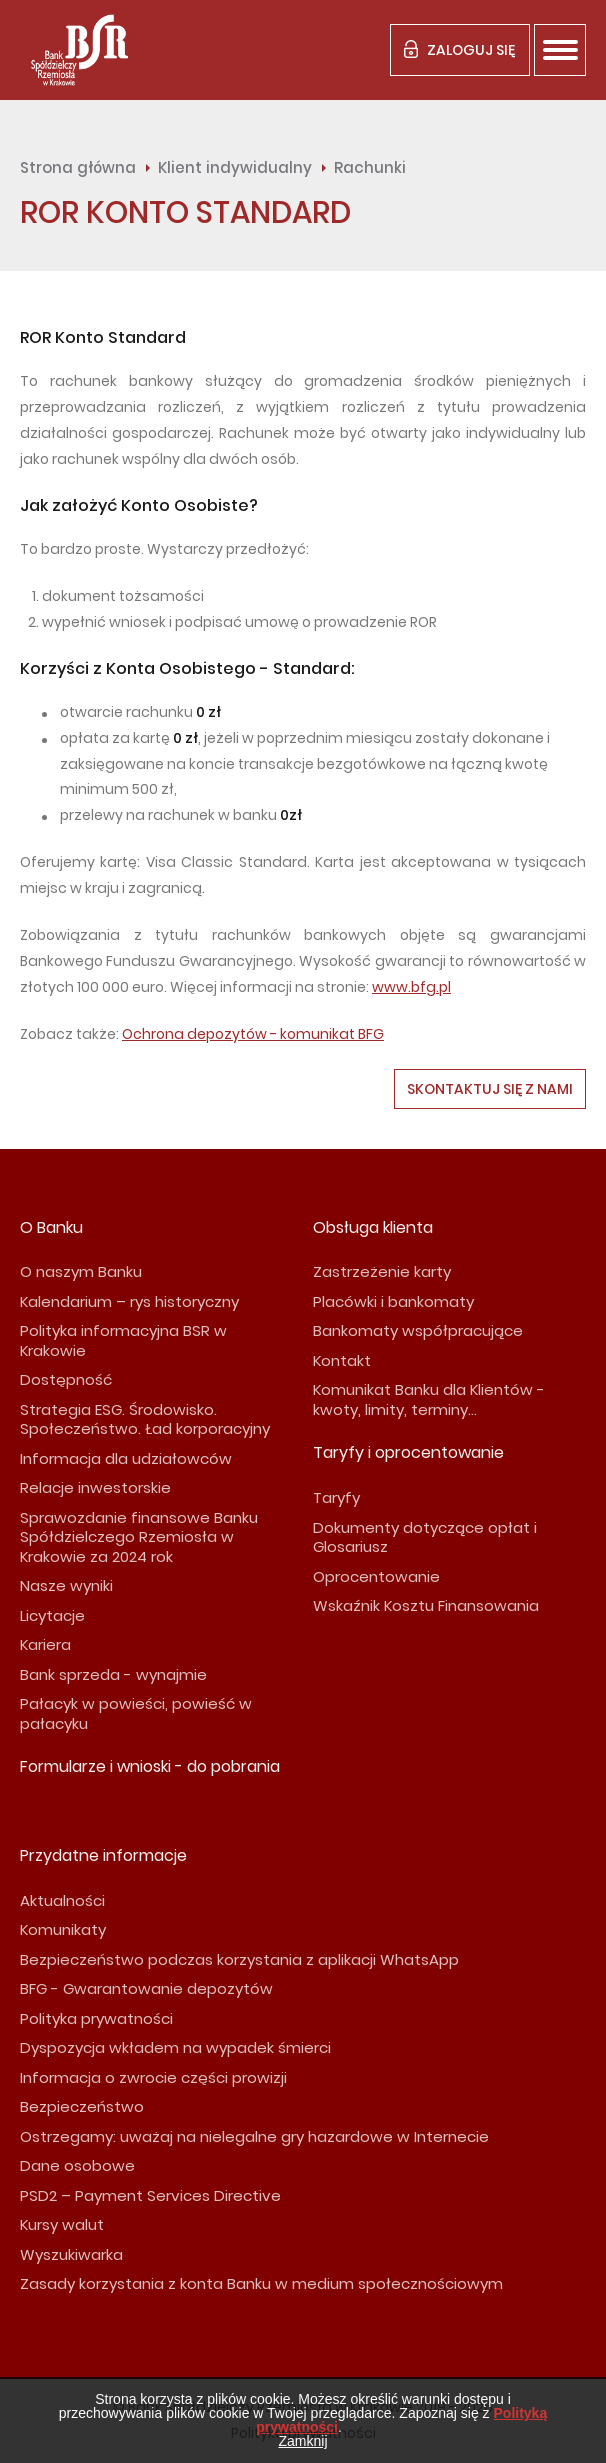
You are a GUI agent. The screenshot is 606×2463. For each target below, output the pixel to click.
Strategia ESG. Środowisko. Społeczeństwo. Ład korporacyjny (145, 1419)
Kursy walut (62, 2224)
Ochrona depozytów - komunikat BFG (253, 1034)
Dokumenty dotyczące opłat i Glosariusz (425, 1537)
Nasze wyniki (66, 1585)
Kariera (45, 1644)
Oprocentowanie (376, 1576)
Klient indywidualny (235, 167)
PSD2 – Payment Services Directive (150, 2195)
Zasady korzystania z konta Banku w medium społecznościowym (261, 2283)
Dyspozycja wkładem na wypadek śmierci (175, 2047)
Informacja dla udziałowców (126, 1458)
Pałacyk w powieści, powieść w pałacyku (136, 1713)
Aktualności (62, 1900)
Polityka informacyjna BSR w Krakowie (123, 1340)
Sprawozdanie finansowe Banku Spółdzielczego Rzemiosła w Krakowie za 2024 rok (139, 1537)
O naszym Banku (81, 1271)
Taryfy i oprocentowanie (408, 1452)
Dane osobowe (77, 2165)
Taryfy (336, 1497)
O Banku (51, 1227)
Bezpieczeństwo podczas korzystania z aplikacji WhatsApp (239, 1959)
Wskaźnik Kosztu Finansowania (426, 1605)
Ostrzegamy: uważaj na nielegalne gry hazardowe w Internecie (254, 2136)
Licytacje (52, 1615)
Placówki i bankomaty (393, 1301)
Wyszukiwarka (71, 2254)
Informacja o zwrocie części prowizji (153, 2077)
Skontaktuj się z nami (490, 1089)
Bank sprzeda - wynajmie (113, 1674)
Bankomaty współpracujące (418, 1330)
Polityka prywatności (96, 2018)
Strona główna (78, 167)
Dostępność (66, 1379)
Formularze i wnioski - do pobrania (150, 1766)
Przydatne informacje (103, 1855)
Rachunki (370, 167)
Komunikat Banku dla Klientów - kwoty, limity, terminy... (429, 1399)
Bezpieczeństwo (82, 2106)
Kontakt (342, 1360)
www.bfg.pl (411, 987)
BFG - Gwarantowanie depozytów (146, 1988)
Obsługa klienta (373, 1227)
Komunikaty (63, 1929)
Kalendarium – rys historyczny (129, 1301)
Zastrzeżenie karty (382, 1271)
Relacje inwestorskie (95, 1487)
